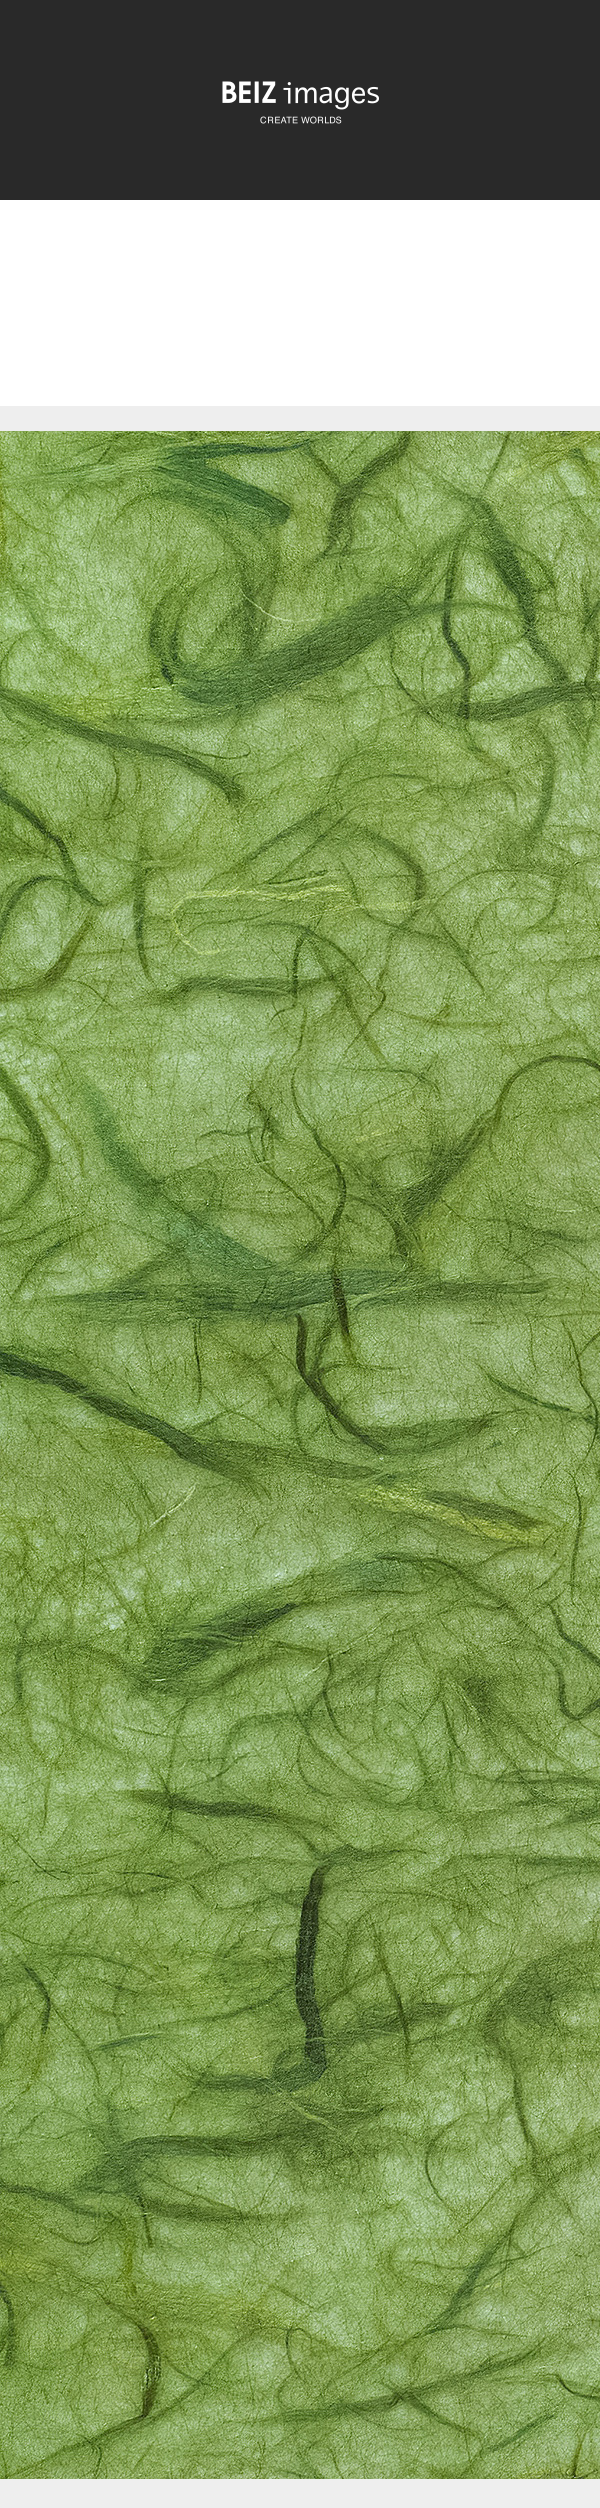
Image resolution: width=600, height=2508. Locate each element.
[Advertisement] (300, 320)
